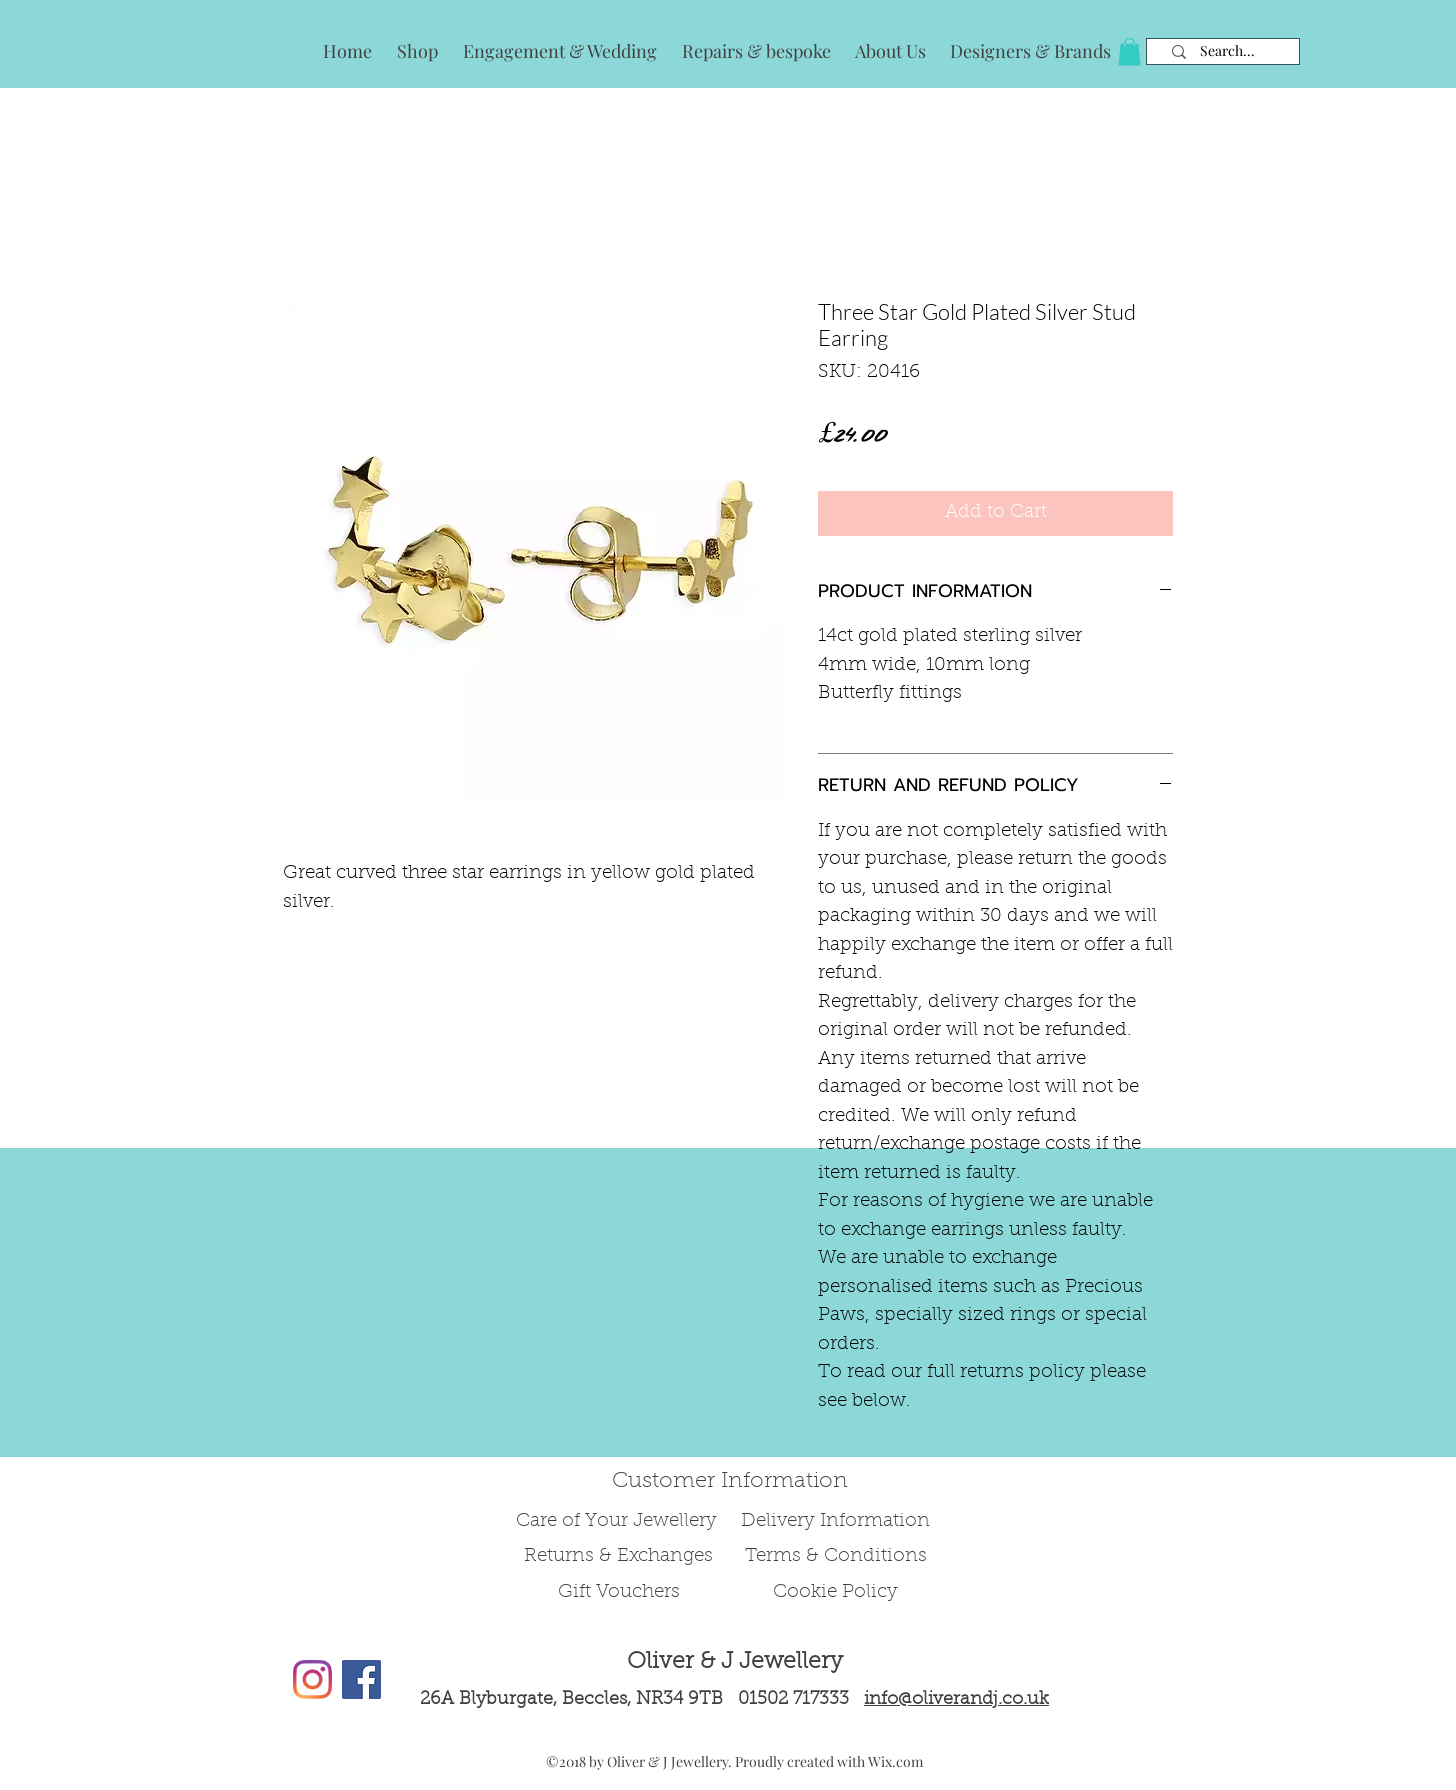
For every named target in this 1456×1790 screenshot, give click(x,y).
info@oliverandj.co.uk (956, 1700)
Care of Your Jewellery (619, 1521)
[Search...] (1227, 51)
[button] (1129, 51)
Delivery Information (835, 1521)
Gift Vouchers (619, 1592)
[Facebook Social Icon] (361, 1679)
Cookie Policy (835, 1592)
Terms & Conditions (836, 1556)
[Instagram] (312, 1679)
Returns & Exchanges (618, 1556)
